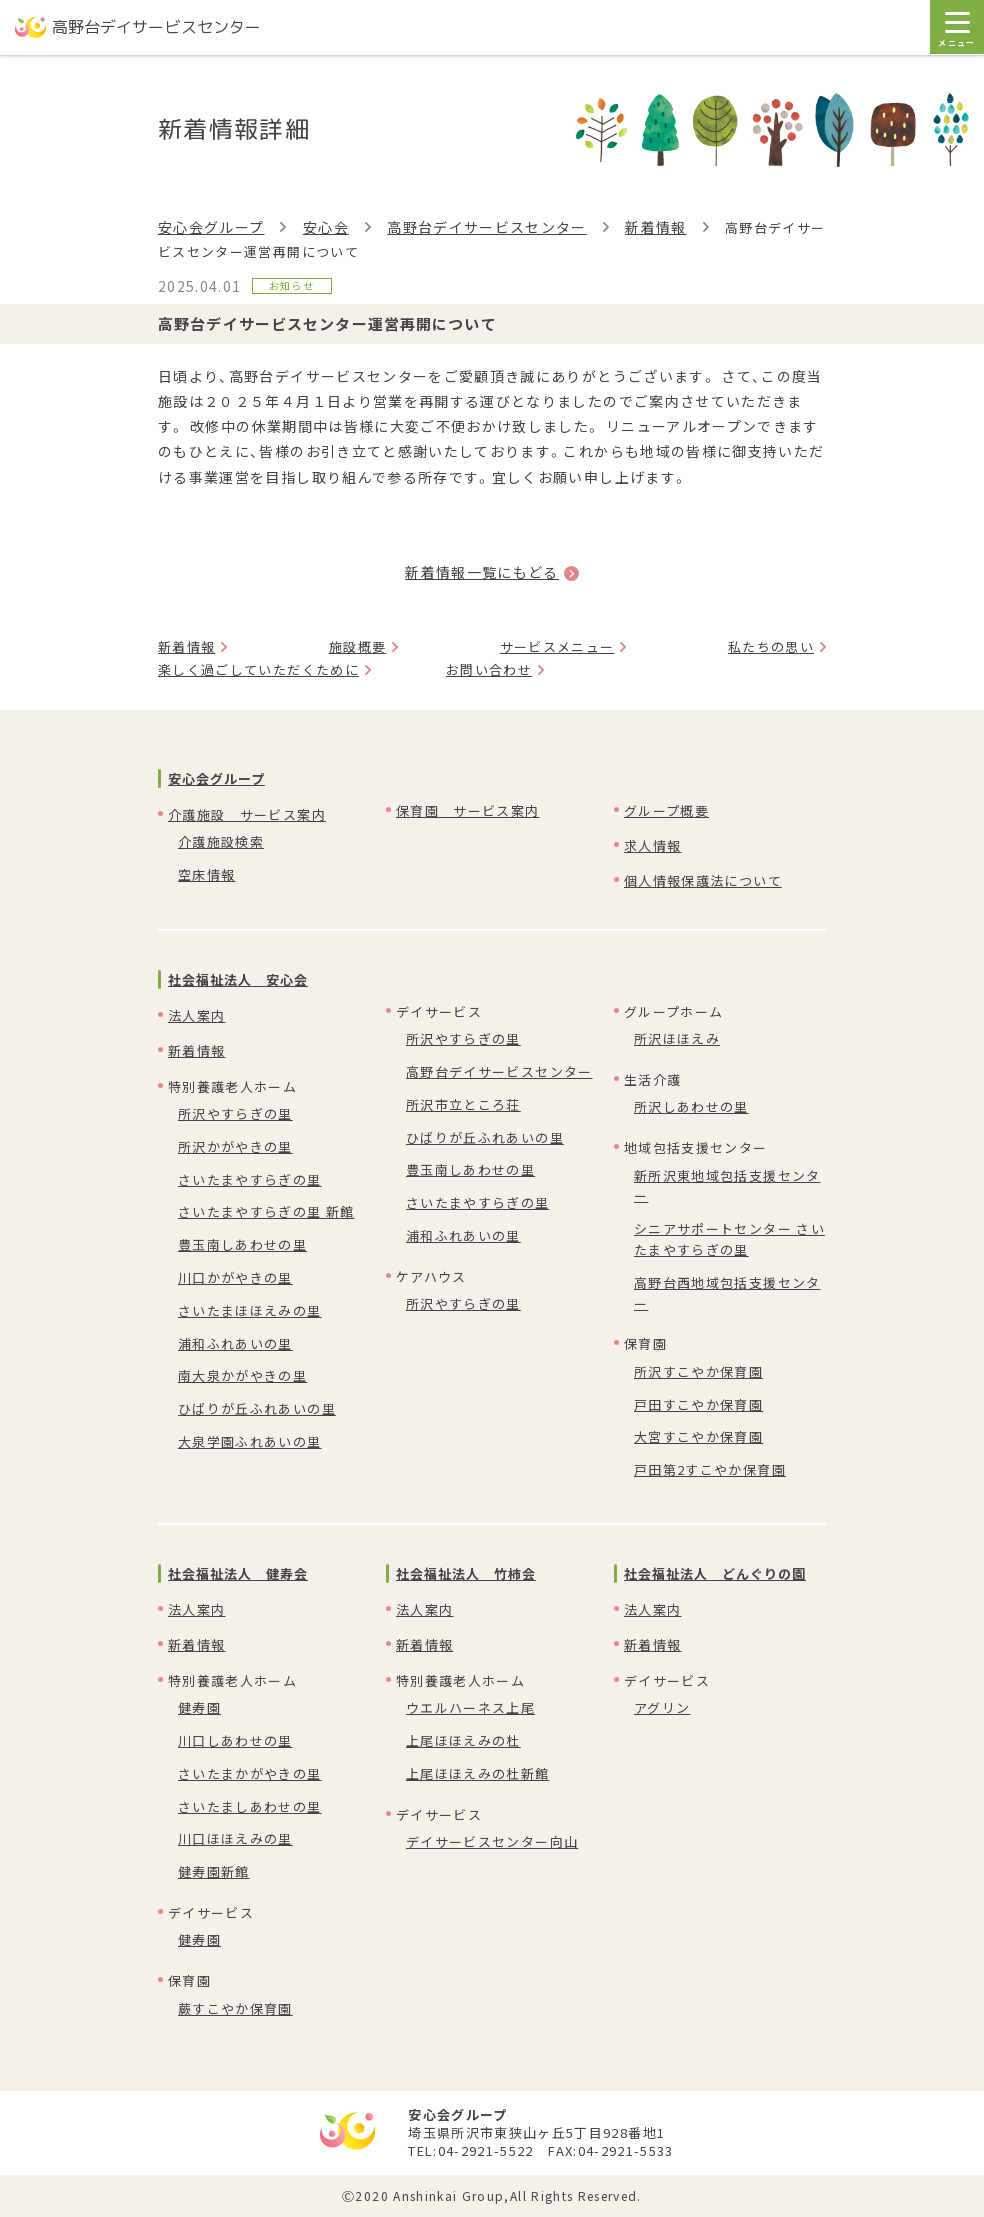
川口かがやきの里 (235, 1277)
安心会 (326, 227)
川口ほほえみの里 (235, 1838)
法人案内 (196, 1015)
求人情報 (652, 845)
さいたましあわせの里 (250, 1806)
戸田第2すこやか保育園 (710, 1469)
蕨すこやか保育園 (235, 2008)
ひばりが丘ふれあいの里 (257, 1408)
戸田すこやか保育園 (698, 1404)
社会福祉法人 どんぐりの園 (715, 1573)
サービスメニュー (557, 646)
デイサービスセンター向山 (492, 1841)
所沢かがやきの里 (235, 1146)
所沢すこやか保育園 (698, 1371)
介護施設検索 (221, 841)
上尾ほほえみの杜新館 (478, 1773)
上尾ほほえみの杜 (463, 1740)
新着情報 (655, 227)
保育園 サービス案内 (468, 810)
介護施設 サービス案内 (247, 814)
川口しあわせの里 (235, 1740)
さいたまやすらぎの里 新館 (266, 1211)
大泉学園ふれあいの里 (250, 1441)
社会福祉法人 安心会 (238, 979)
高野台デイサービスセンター (487, 227)
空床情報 (206, 874)
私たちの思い (771, 646)
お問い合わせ (489, 669)
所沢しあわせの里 (691, 1106)
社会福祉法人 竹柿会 (466, 1573)
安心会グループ (211, 227)
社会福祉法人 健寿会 (238, 1573)
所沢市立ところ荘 (463, 1104)
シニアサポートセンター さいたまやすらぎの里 (729, 1239)
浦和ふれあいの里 (235, 1343)
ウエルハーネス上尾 (470, 1707)
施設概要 (357, 646)
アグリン (662, 1707)
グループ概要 (666, 810)
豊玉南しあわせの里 (242, 1244)
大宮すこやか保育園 (698, 1436)
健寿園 (199, 1707)
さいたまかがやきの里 (250, 1773)
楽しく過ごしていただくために (258, 669)
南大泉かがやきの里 (242, 1375)
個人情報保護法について (703, 880)
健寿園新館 (214, 1871)
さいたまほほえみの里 (250, 1310)
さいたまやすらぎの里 (250, 1179)
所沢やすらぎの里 (235, 1113)
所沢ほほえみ (677, 1038)
